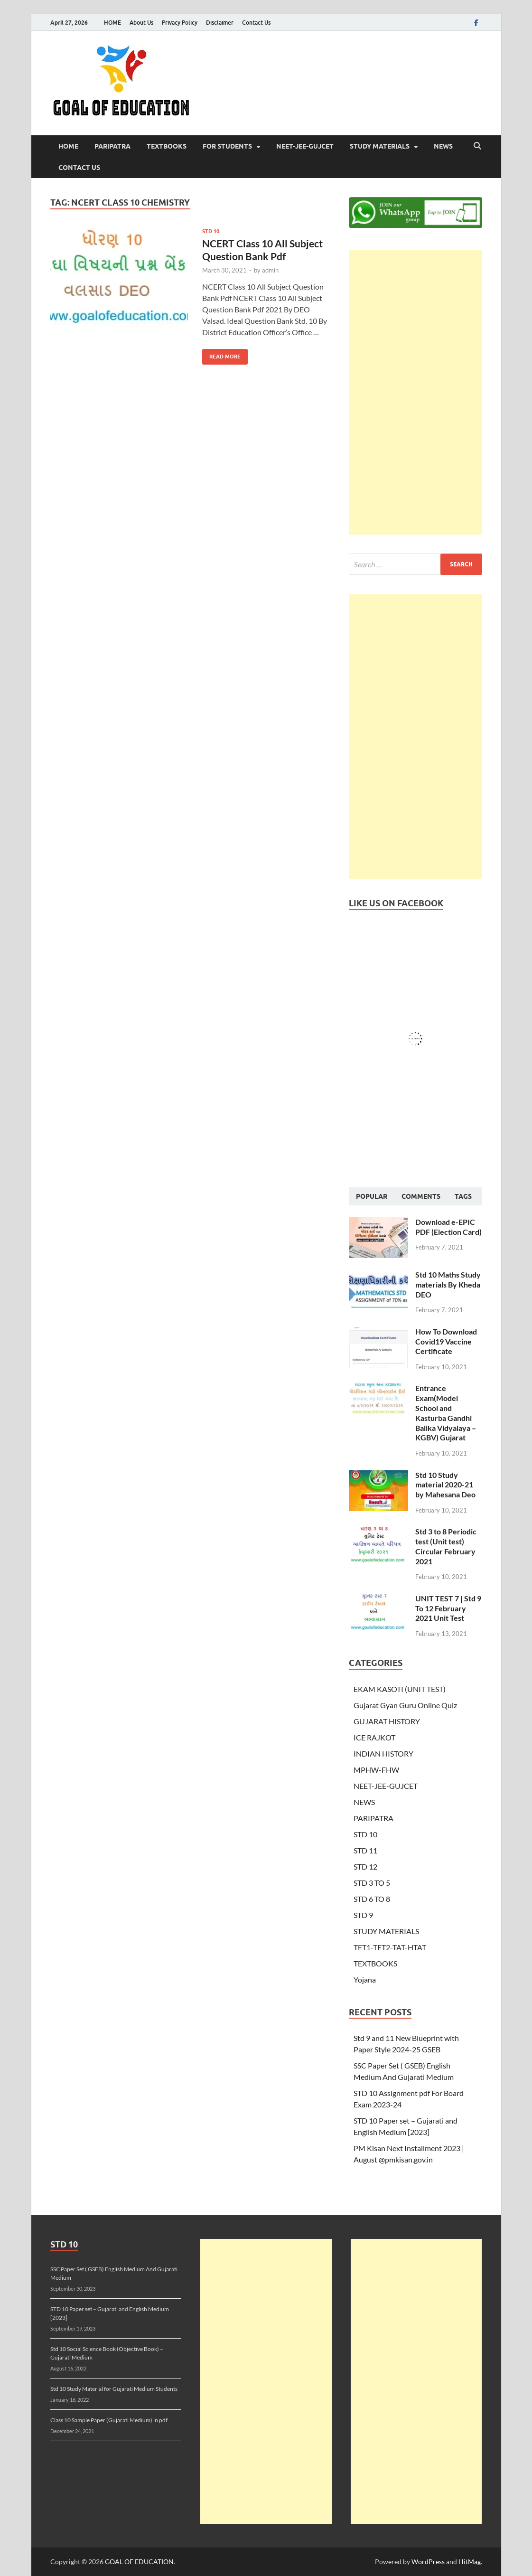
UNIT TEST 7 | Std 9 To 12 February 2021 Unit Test (448, 1608)
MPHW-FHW (376, 1769)
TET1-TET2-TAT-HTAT (390, 1947)
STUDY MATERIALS (380, 146)
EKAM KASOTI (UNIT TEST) (400, 1688)
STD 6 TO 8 (372, 1898)
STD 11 (365, 1850)
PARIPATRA (112, 146)
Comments (420, 1196)
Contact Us (256, 22)
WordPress (428, 2561)
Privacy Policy (179, 22)
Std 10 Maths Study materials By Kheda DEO (448, 1284)
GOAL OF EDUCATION (139, 2561)
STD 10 (210, 231)
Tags (463, 1196)
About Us (141, 22)
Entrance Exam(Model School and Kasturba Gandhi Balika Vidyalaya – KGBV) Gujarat (445, 1412)
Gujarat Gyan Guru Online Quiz (405, 1705)
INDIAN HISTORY (383, 1753)
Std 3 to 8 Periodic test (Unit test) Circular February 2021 (445, 1546)
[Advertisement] (415, 392)
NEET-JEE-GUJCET (305, 146)
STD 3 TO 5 (372, 1882)
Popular (371, 1196)
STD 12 (365, 1866)
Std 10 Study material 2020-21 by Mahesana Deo (445, 1484)
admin (270, 270)
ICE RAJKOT (374, 1737)
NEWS (443, 146)
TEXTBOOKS (167, 146)
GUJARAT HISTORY (387, 1721)
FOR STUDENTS (227, 146)
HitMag (469, 2561)
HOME (112, 22)
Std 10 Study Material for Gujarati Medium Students (113, 2388)
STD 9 (363, 1914)
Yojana (365, 1979)
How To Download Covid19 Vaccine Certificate (446, 1341)
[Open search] (477, 146)
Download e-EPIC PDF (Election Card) (448, 1226)
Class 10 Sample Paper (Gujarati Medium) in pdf (109, 2420)
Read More (221, 354)
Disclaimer (219, 22)
